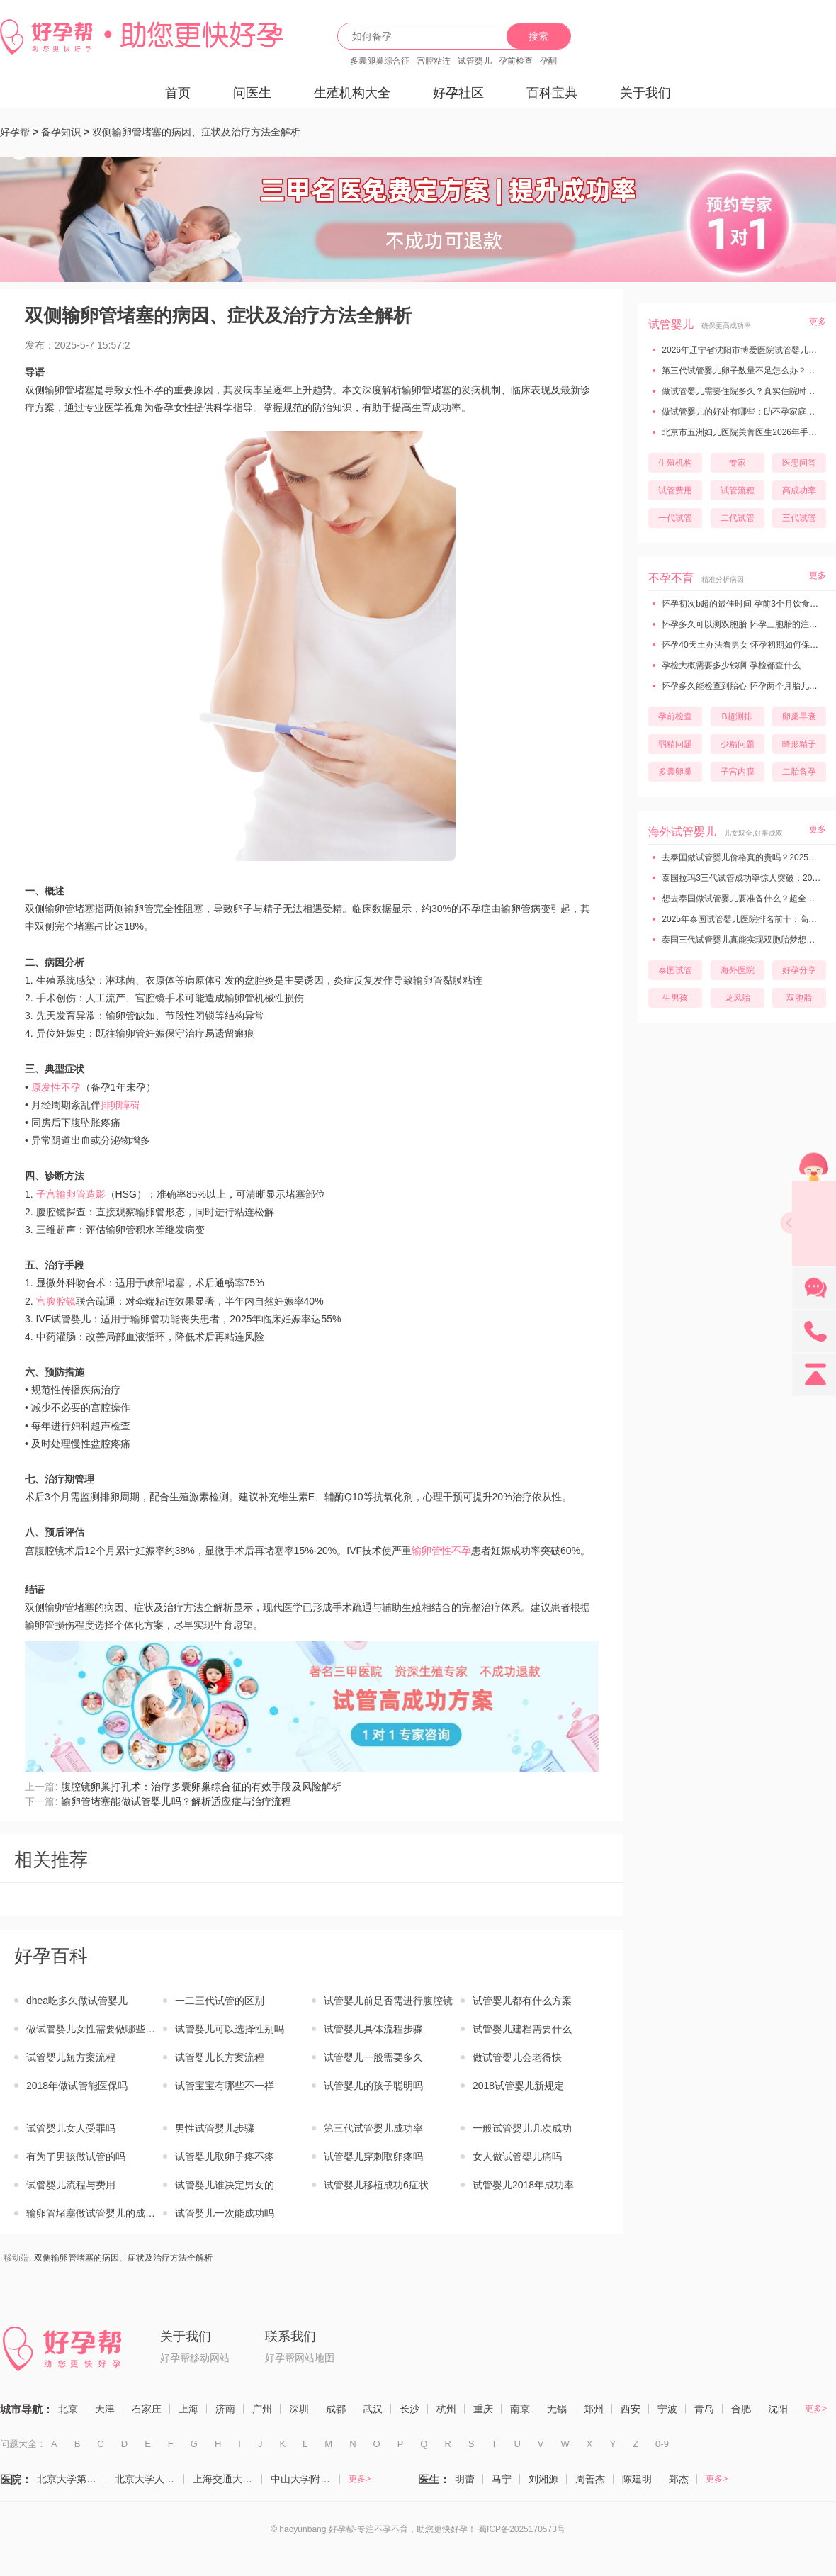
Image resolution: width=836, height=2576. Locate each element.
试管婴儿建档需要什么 (522, 2029)
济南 (225, 2408)
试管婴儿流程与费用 (70, 2184)
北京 (68, 2408)
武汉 (373, 2408)
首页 (178, 93)
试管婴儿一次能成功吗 (224, 2213)
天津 (105, 2408)
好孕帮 (15, 131)
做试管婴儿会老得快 (517, 2057)
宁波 (667, 2408)
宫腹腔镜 (56, 1301)
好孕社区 (458, 93)
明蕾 (465, 2479)
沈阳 (778, 2408)
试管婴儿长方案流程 (219, 2057)
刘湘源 (543, 2479)
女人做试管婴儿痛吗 (517, 2156)
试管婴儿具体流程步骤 (373, 2029)
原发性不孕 (56, 1087)
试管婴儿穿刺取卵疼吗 (373, 2156)
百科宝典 (551, 93)
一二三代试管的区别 (219, 2000)
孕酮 (548, 61)
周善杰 (590, 2479)
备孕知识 (61, 131)
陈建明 (637, 2479)
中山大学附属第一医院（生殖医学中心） (305, 2479)
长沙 (409, 2408)
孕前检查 (516, 61)
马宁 (502, 2479)
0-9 (662, 2444)
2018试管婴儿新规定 (518, 2085)
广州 (262, 2408)
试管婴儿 (475, 61)
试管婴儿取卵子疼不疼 (224, 2156)
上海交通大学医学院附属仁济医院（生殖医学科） (227, 2479)
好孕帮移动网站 (195, 2357)
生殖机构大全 (352, 93)
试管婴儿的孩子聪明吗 (373, 2085)
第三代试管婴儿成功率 (373, 2128)
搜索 (538, 36)
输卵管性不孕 (441, 1550)
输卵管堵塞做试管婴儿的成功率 (94, 2213)
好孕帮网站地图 (299, 2357)
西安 (630, 2408)
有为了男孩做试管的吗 (75, 2156)
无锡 (557, 2408)
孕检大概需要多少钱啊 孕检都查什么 (730, 665)
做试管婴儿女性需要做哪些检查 (94, 2029)
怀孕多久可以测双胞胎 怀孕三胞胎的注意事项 (747, 624)
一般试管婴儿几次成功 (522, 2128)
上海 (188, 2408)
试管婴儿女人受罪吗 (70, 2128)
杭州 (446, 2408)
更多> (816, 2409)
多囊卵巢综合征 (379, 61)
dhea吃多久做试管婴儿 (77, 2000)
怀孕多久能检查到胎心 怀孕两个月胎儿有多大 (747, 686)
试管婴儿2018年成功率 (523, 2184)
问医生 (252, 93)
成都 (336, 2408)
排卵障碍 (120, 1104)
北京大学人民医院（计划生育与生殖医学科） (149, 2479)
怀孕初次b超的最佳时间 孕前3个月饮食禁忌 (743, 604)
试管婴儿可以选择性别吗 (229, 2029)
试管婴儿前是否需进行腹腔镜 (388, 2000)
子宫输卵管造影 (71, 1194)
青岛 (704, 2408)
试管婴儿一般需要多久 (373, 2057)
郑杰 (679, 2479)
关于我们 (645, 93)
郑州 (594, 2408)
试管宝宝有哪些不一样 (224, 2085)
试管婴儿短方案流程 (70, 2057)
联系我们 (290, 2336)
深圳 (299, 2408)
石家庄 (147, 2408)
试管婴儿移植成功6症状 (376, 2184)
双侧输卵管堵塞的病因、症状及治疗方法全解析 (196, 131)
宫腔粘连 (434, 61)
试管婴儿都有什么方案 (522, 2000)
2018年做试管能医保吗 (77, 2085)
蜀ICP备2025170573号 (521, 2529)
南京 (520, 2408)
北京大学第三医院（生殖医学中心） (71, 2479)
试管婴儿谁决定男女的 (224, 2184)
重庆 (483, 2408)
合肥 (741, 2408)
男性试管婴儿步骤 (214, 2128)
